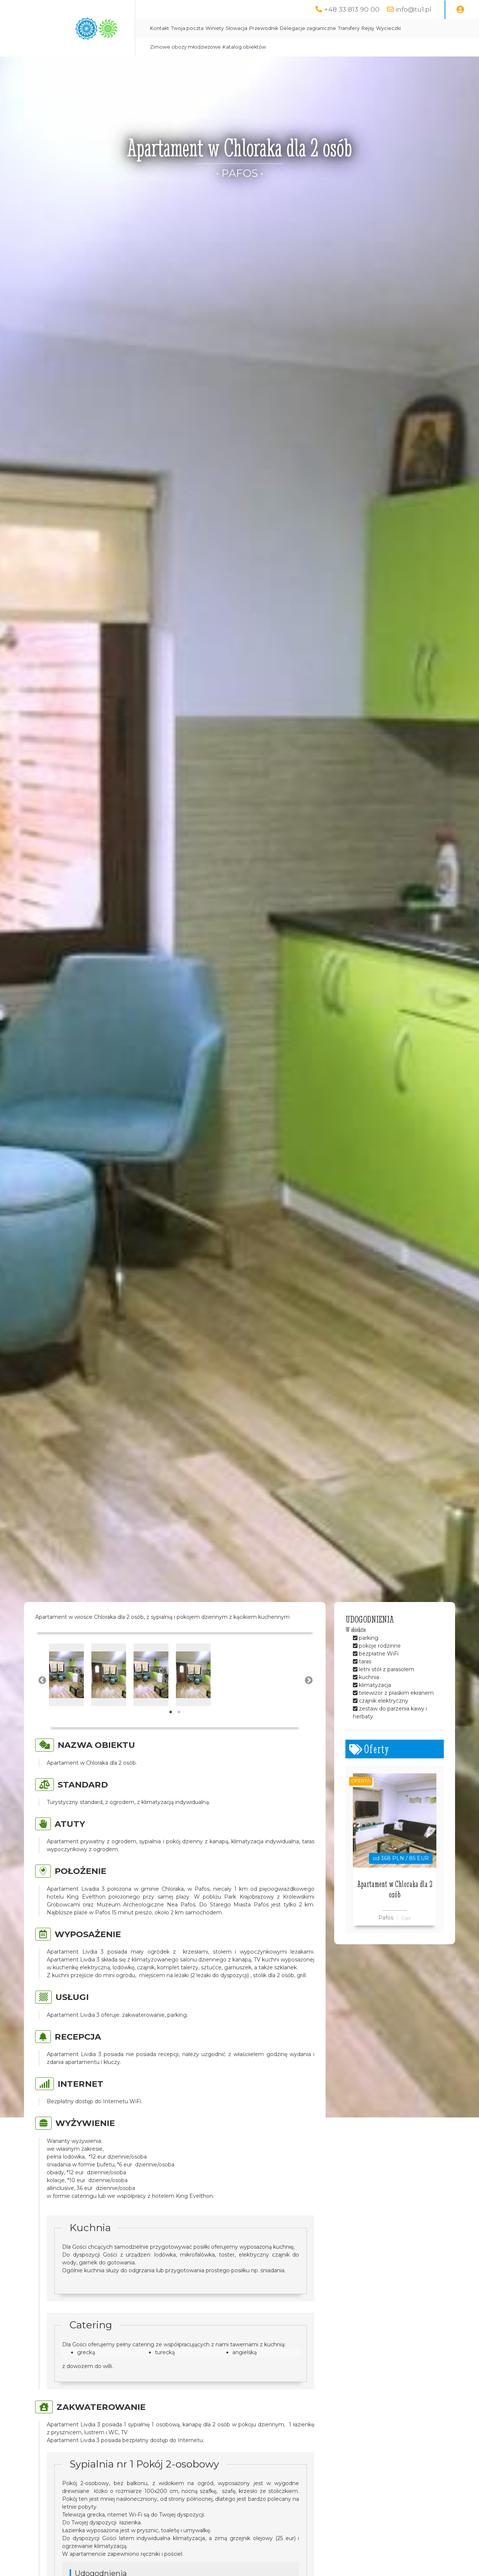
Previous (41, 1680)
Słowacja (236, 28)
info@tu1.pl (413, 9)
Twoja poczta (187, 28)
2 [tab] (179, 1712)
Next (308, 1680)
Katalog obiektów (244, 47)
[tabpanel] (66, 1675)
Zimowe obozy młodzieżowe (185, 47)
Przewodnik (263, 28)
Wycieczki (388, 28)
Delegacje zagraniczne (308, 28)
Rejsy (367, 28)
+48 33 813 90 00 (351, 9)
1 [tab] (170, 1712)
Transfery (349, 28)
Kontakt (159, 28)
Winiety (214, 28)
